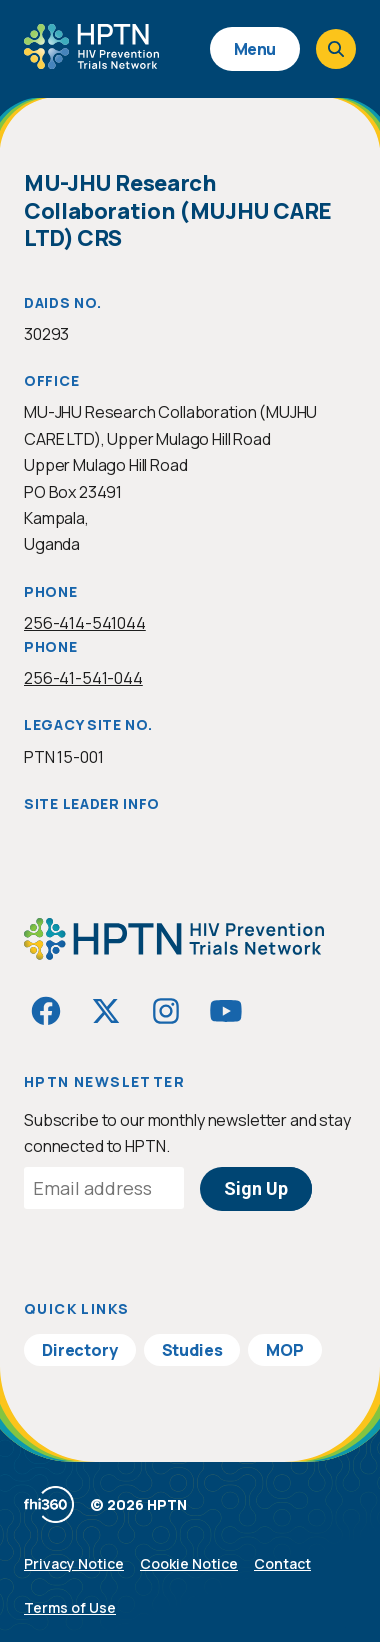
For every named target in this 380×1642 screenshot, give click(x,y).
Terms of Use (70, 1607)
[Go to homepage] (91, 62)
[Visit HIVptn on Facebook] (46, 1011)
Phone (51, 591)
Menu (255, 49)
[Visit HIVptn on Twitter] (106, 1011)
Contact (282, 1563)
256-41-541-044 (83, 678)
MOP (285, 1350)
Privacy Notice (74, 1563)
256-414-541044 (85, 623)
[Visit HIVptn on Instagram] (166, 1011)
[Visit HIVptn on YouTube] (226, 1011)
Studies (192, 1350)
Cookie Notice (189, 1563)
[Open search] (336, 49)
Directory (80, 1350)
